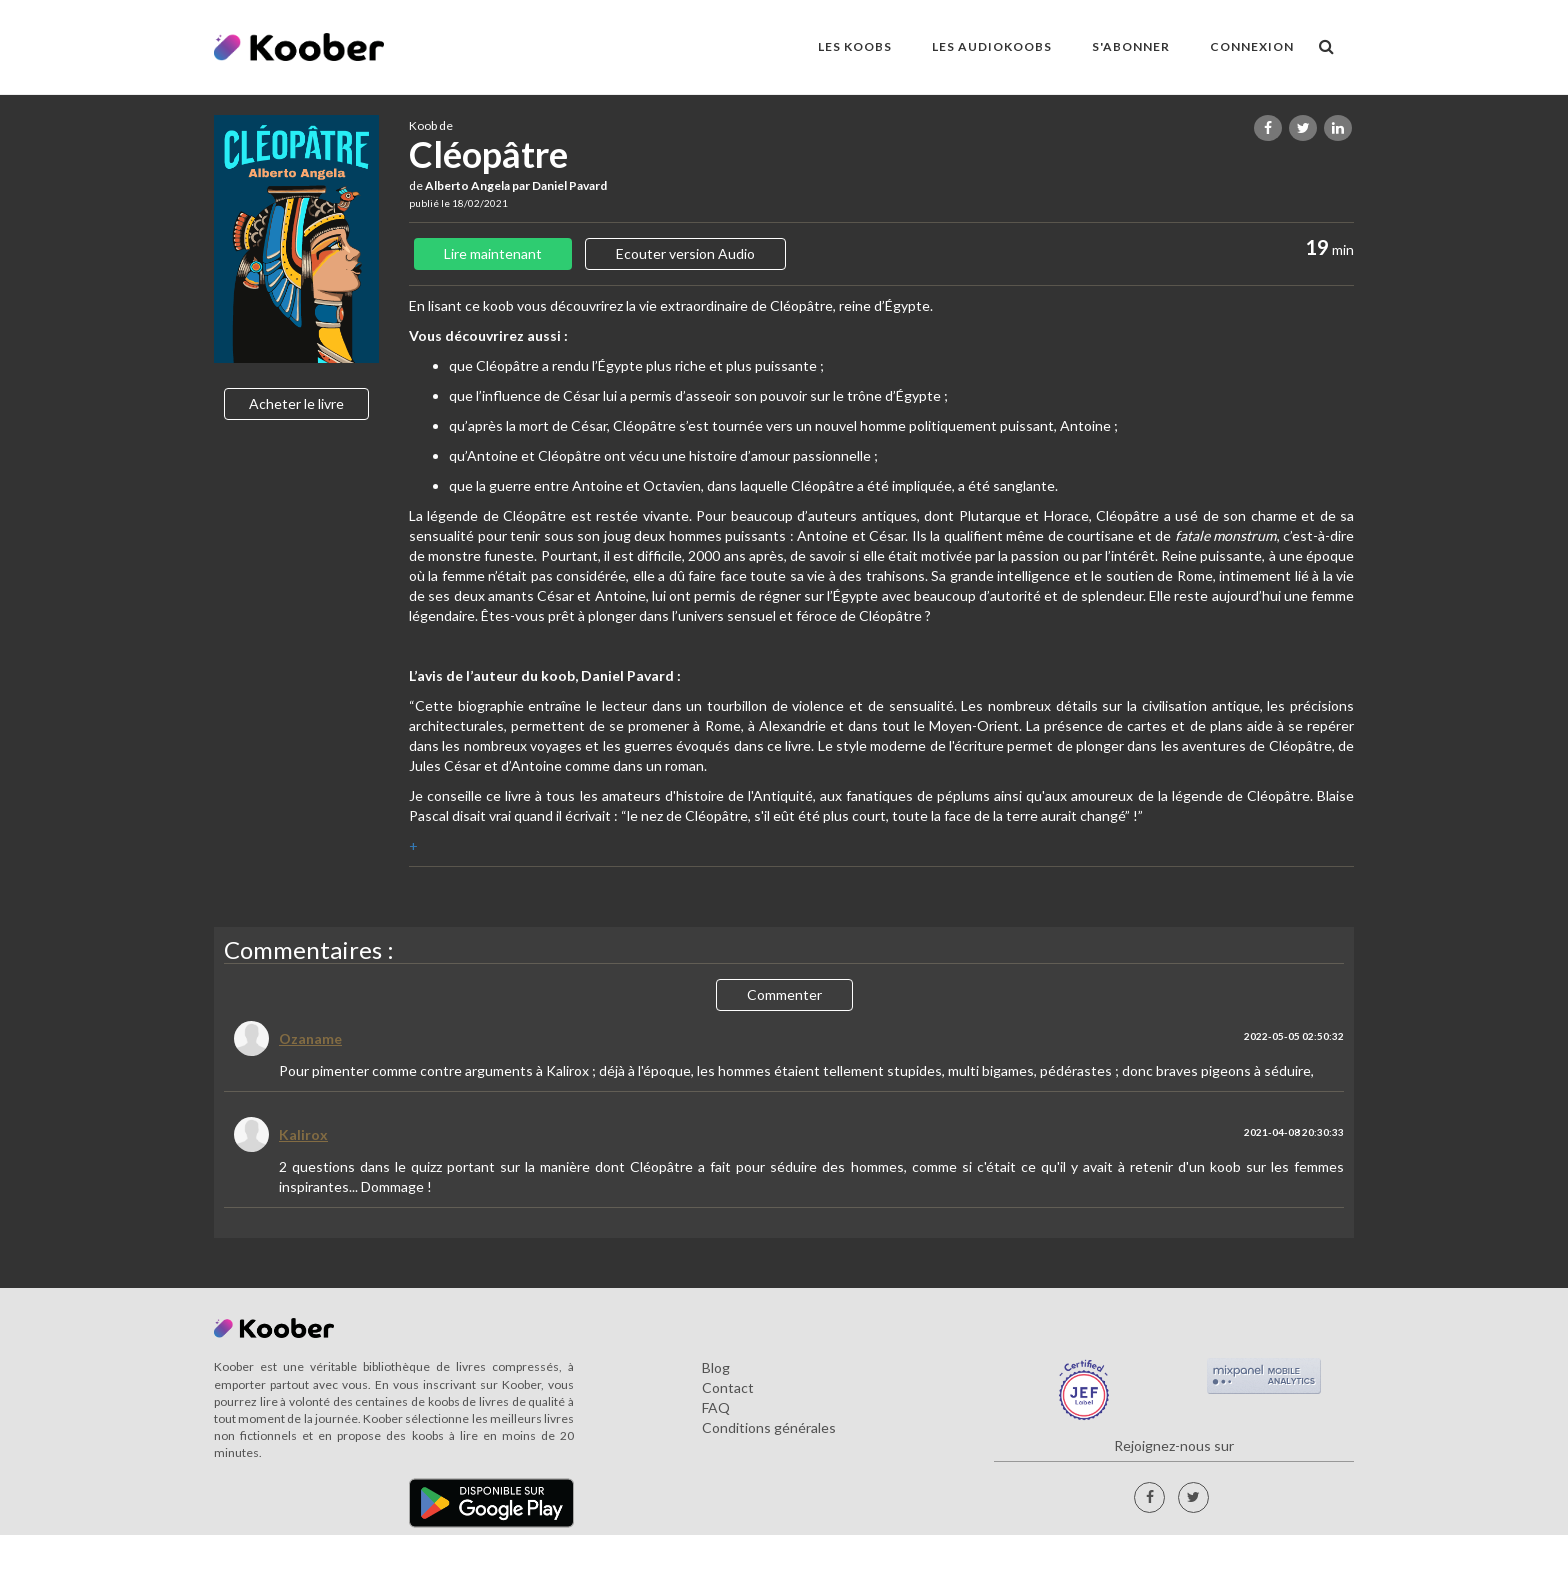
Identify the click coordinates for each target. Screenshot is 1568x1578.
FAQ (716, 1407)
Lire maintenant (493, 253)
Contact (728, 1387)
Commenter (784, 994)
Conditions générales (769, 1427)
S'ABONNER (1131, 46)
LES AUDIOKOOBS (992, 46)
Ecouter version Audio (685, 253)
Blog (716, 1367)
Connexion (1252, 46)
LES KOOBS (855, 46)
